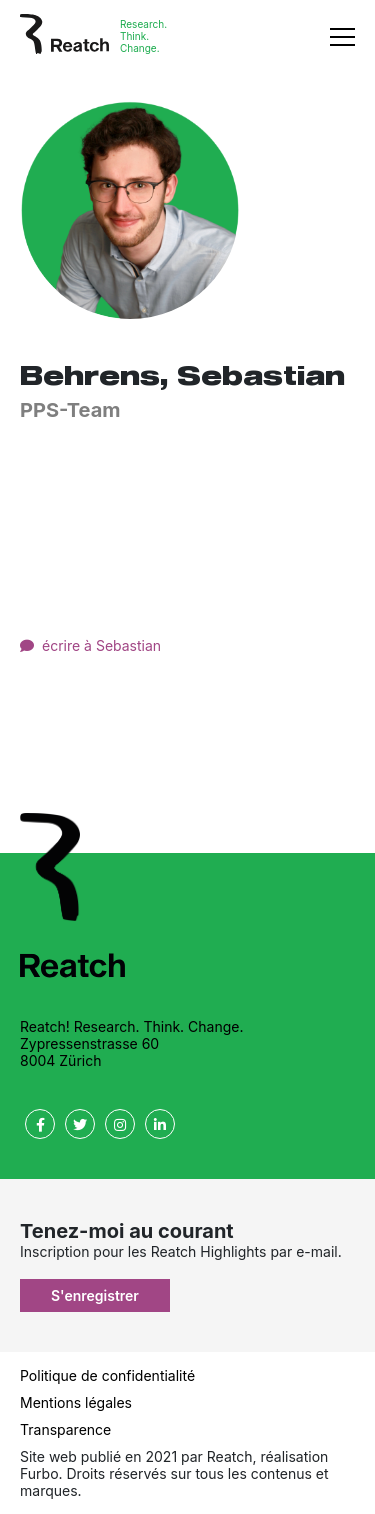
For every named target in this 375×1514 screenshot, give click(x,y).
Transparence (65, 1429)
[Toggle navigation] (342, 36)
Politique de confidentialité (107, 1375)
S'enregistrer (95, 1295)
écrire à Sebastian (101, 645)
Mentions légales (76, 1402)
